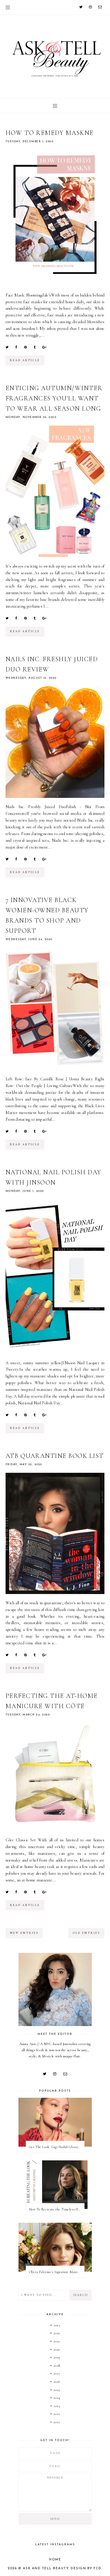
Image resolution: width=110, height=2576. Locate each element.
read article (25, 360)
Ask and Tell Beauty (46, 2568)
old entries (86, 1933)
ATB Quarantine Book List (55, 1456)
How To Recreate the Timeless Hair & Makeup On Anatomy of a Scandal (56, 2209)
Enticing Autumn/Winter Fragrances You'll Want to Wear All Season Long (54, 398)
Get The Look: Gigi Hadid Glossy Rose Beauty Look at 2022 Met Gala (56, 2147)
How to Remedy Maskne (50, 133)
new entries (24, 1933)
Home (55, 2559)
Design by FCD (86, 2568)
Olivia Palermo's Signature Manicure (56, 2272)
